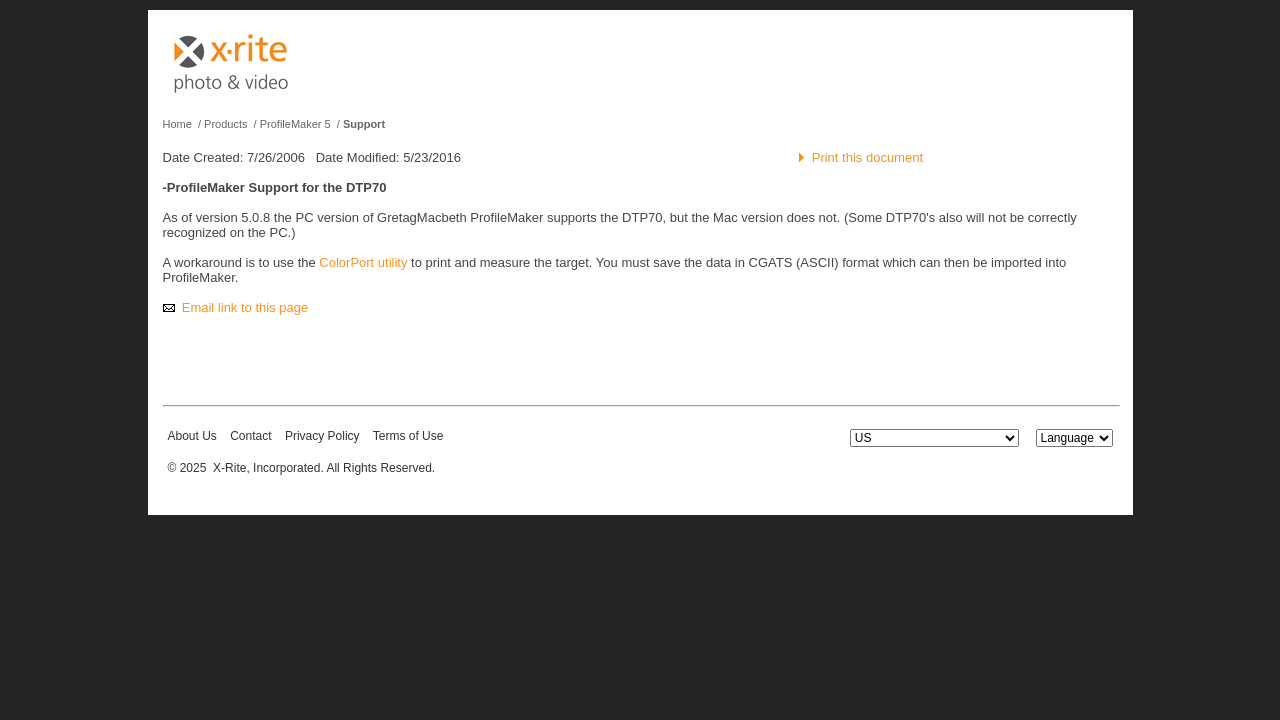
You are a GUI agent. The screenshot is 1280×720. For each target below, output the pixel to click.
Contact (250, 436)
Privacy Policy (322, 436)
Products (225, 124)
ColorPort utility (363, 262)
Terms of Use (408, 436)
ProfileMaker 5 (295, 124)
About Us (192, 436)
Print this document (867, 157)
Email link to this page (245, 307)
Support (364, 124)
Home (177, 124)
